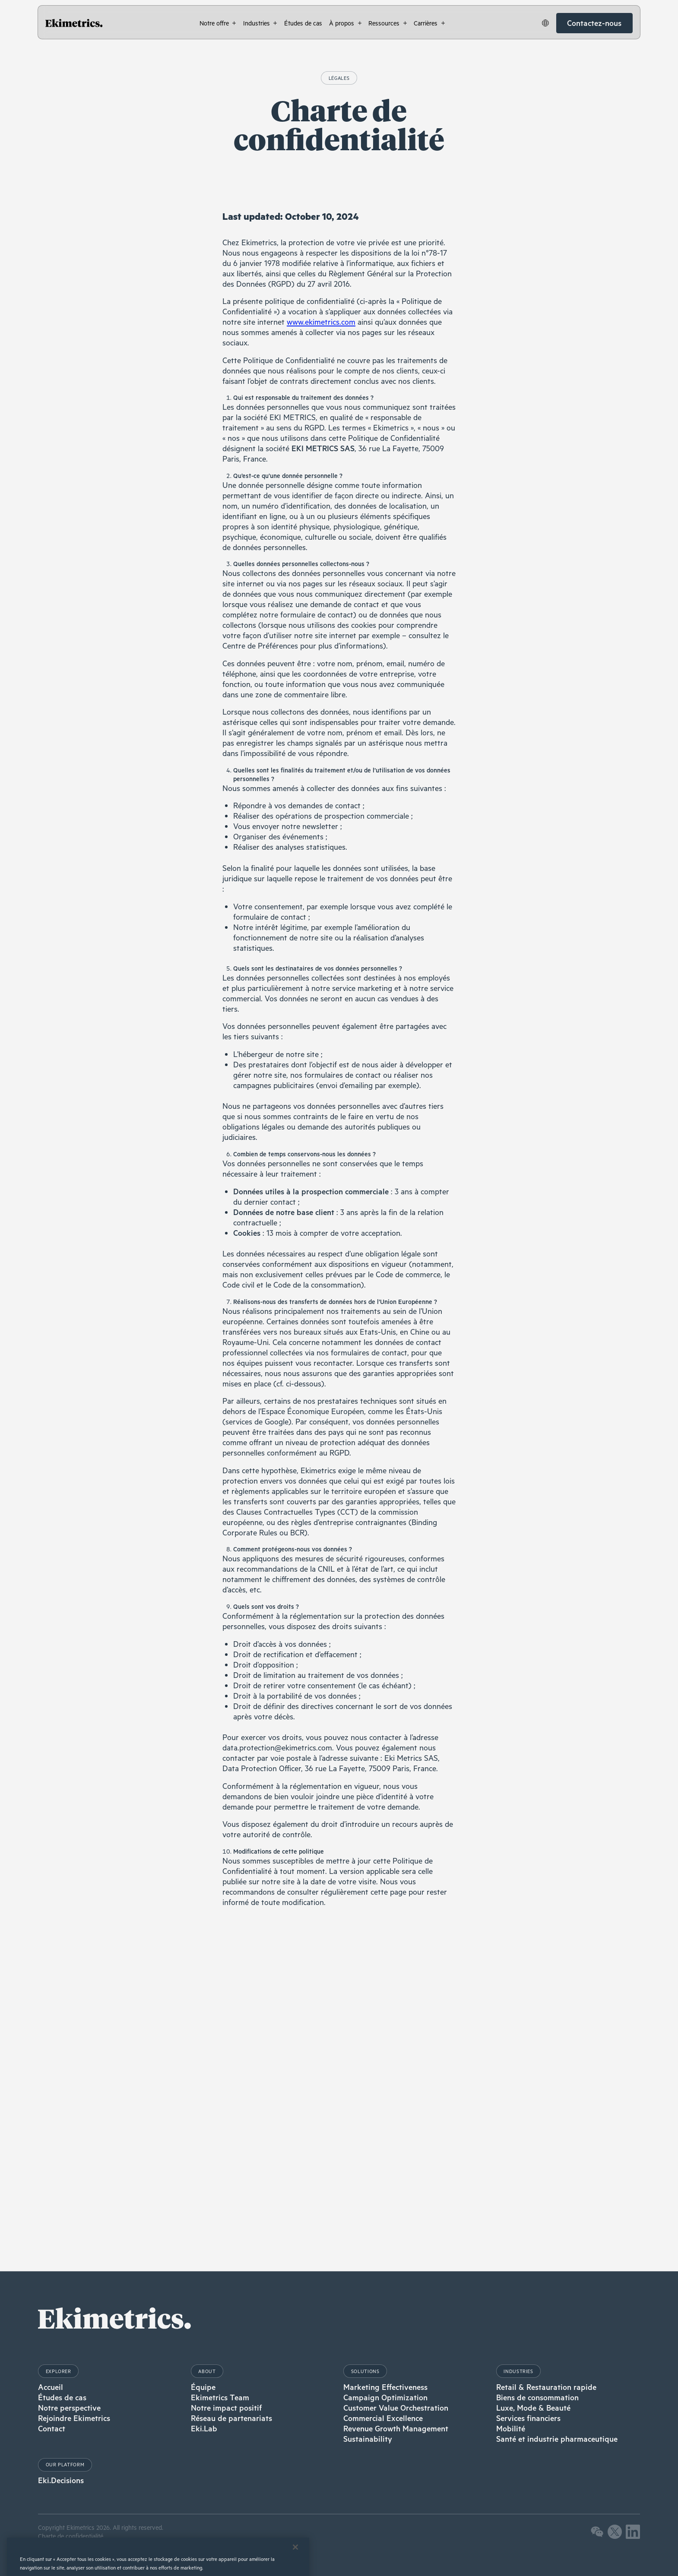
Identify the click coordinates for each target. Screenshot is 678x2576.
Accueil (50, 2387)
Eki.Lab (204, 2428)
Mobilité (510, 2428)
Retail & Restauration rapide (546, 2387)
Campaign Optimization (385, 2397)
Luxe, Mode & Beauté (533, 2407)
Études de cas (62, 2397)
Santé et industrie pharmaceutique (557, 2439)
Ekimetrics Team (220, 2397)
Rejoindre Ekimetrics (74, 2418)
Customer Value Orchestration (395, 2407)
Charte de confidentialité (70, 2536)
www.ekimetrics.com (321, 321)
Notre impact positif (226, 2407)
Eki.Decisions (61, 2480)
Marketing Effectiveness (385, 2387)
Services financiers (528, 2418)
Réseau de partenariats (231, 2418)
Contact (51, 2428)
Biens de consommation (537, 2397)
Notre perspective (69, 2407)
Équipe (203, 2387)
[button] (218, 23)
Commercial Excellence (383, 2418)
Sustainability (367, 2439)
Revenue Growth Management (395, 2428)
